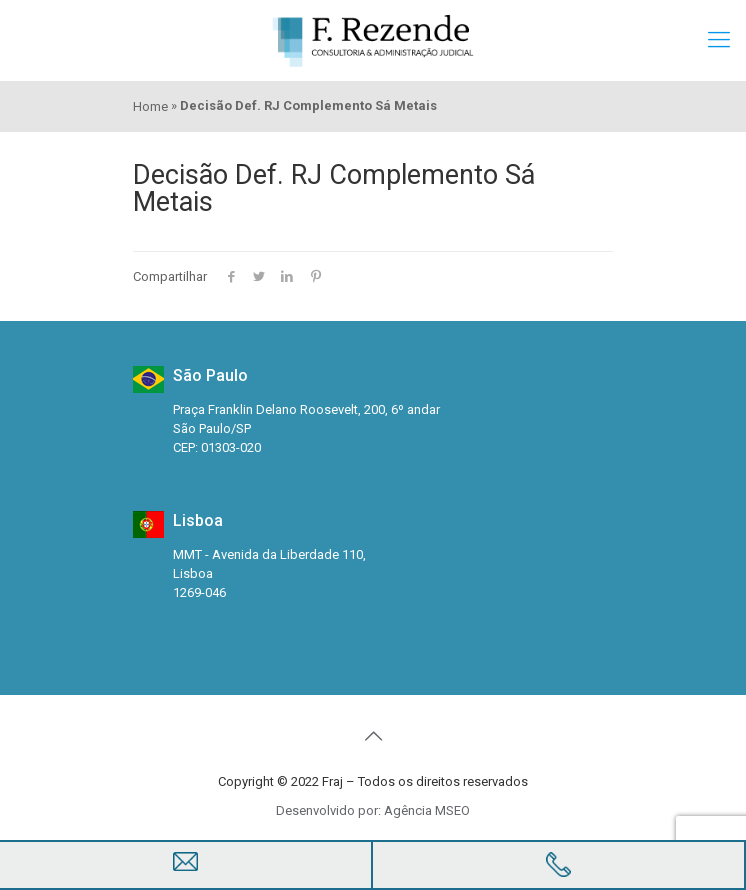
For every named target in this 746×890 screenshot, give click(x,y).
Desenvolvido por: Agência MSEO (373, 810)
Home (150, 106)
